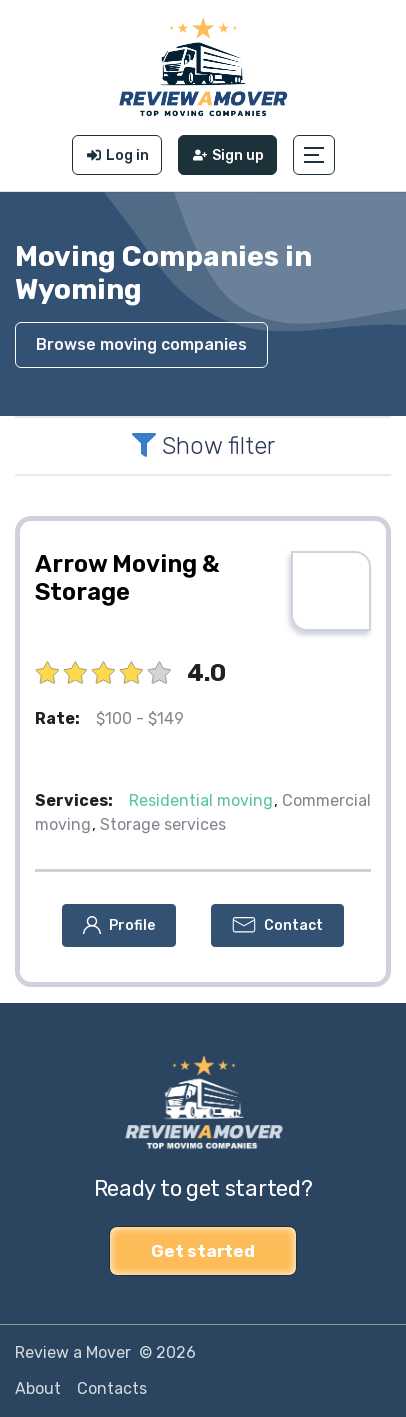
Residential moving (201, 800)
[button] (314, 155)
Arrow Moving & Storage (127, 578)
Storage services (163, 824)
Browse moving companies (141, 344)
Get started (202, 1251)
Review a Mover (73, 1352)
